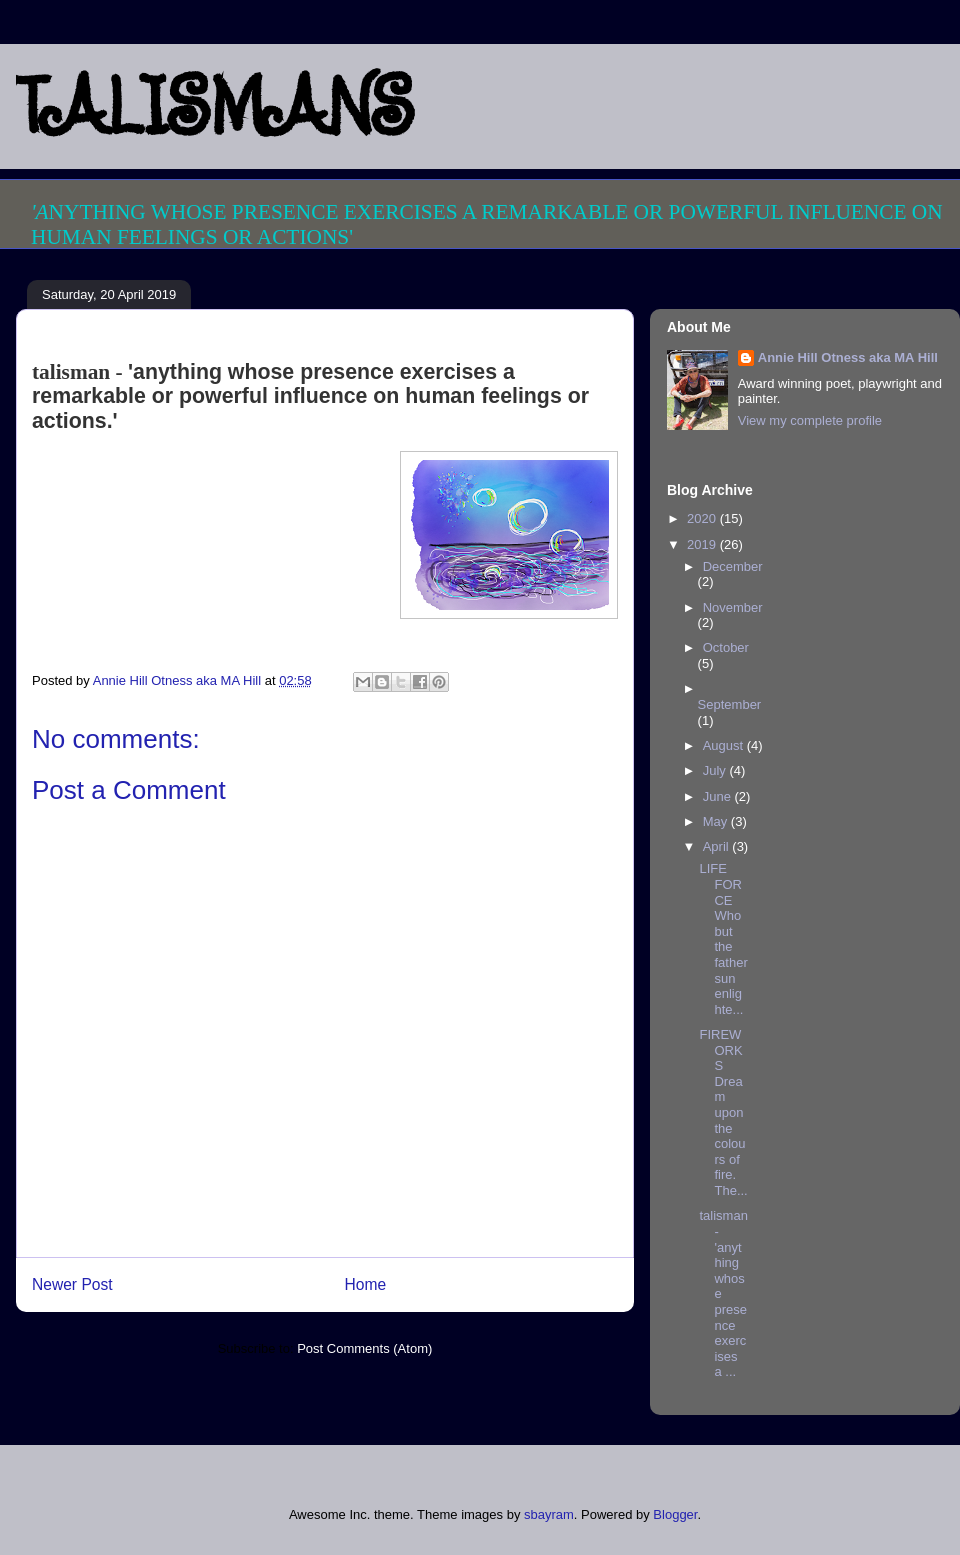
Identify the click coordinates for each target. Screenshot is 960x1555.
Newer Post (72, 1284)
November (733, 607)
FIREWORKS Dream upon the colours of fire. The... (723, 1112)
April (718, 846)
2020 (703, 518)
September (730, 704)
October (726, 647)
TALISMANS (214, 106)
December (733, 566)
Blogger (675, 1514)
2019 (703, 544)
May (717, 821)
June (719, 796)
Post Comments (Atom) (364, 1348)
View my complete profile (810, 420)
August (725, 745)
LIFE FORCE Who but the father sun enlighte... (723, 938)
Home (366, 1284)
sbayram (549, 1514)
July (716, 770)
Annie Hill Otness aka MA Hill (848, 357)
